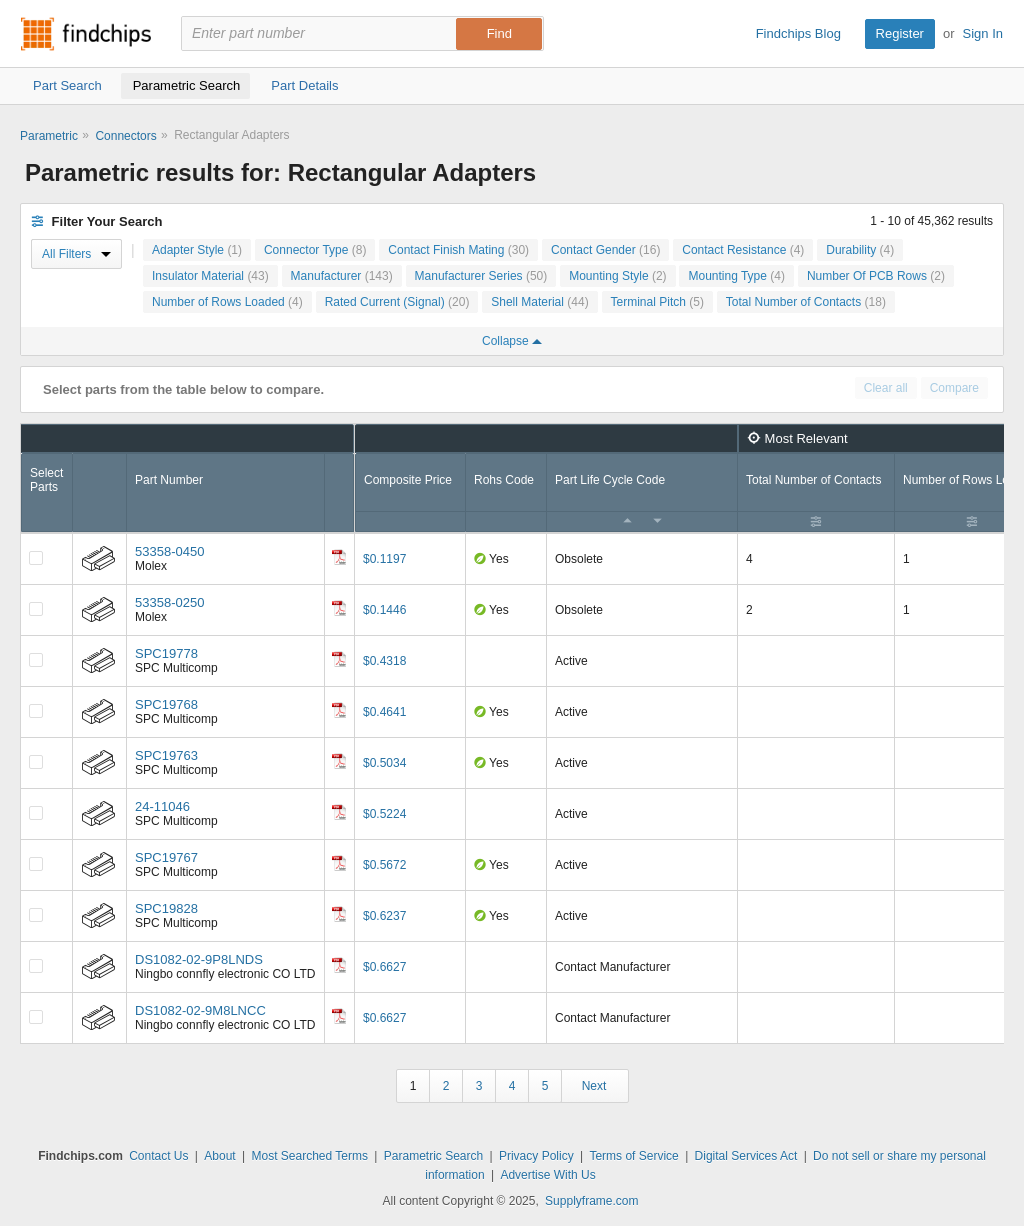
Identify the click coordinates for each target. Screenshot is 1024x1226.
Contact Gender (605, 250)
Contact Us (158, 1156)
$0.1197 (384, 559)
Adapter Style (197, 250)
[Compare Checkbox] (36, 558)
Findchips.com (86, 34)
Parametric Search (433, 1156)
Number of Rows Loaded (227, 302)
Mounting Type (736, 276)
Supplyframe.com (591, 1201)
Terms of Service (633, 1156)
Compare (954, 388)
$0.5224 (384, 814)
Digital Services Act (746, 1156)
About (219, 1156)
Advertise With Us (547, 1175)
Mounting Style (617, 276)
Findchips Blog (798, 33)
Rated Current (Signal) (397, 302)
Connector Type (315, 250)
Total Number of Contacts (806, 302)
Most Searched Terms (309, 1156)
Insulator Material (210, 276)
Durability (860, 250)
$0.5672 (384, 865)
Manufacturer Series (481, 276)
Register (900, 33)
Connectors (125, 136)
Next (594, 1086)
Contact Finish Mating (458, 250)
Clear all (886, 388)
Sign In (983, 33)
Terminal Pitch (657, 302)
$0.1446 (384, 610)
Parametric (49, 136)
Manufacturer (342, 276)
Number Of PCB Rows (876, 276)
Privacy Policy (536, 1156)
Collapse (512, 341)
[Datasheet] (339, 557)
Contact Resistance (743, 250)
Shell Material (539, 302)
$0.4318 (384, 661)
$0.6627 (384, 967)
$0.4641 (384, 712)
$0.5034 (384, 763)
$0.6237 (384, 916)
